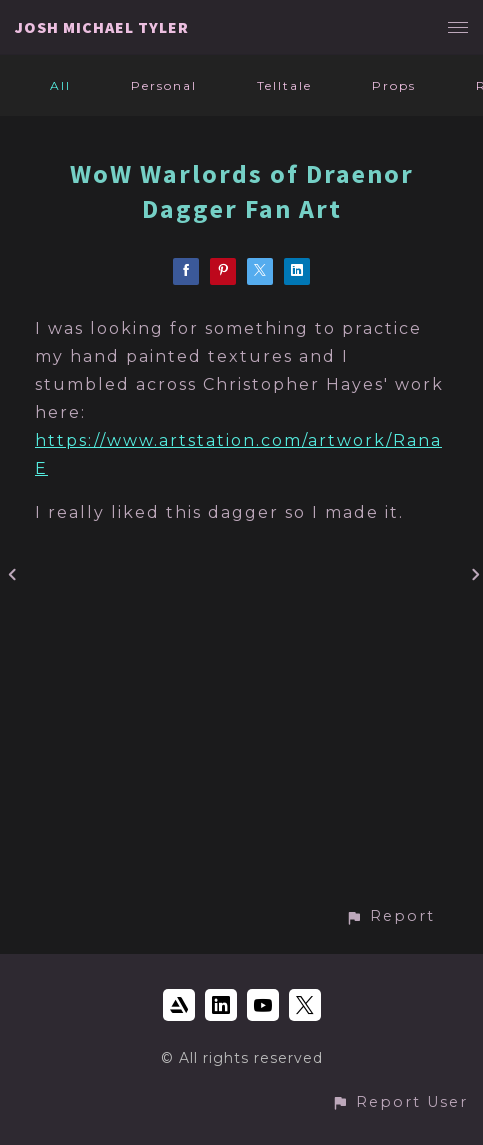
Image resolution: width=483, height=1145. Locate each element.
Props (394, 85)
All (60, 85)
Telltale (284, 85)
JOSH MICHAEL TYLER (102, 27)
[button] (390, 916)
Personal (164, 85)
